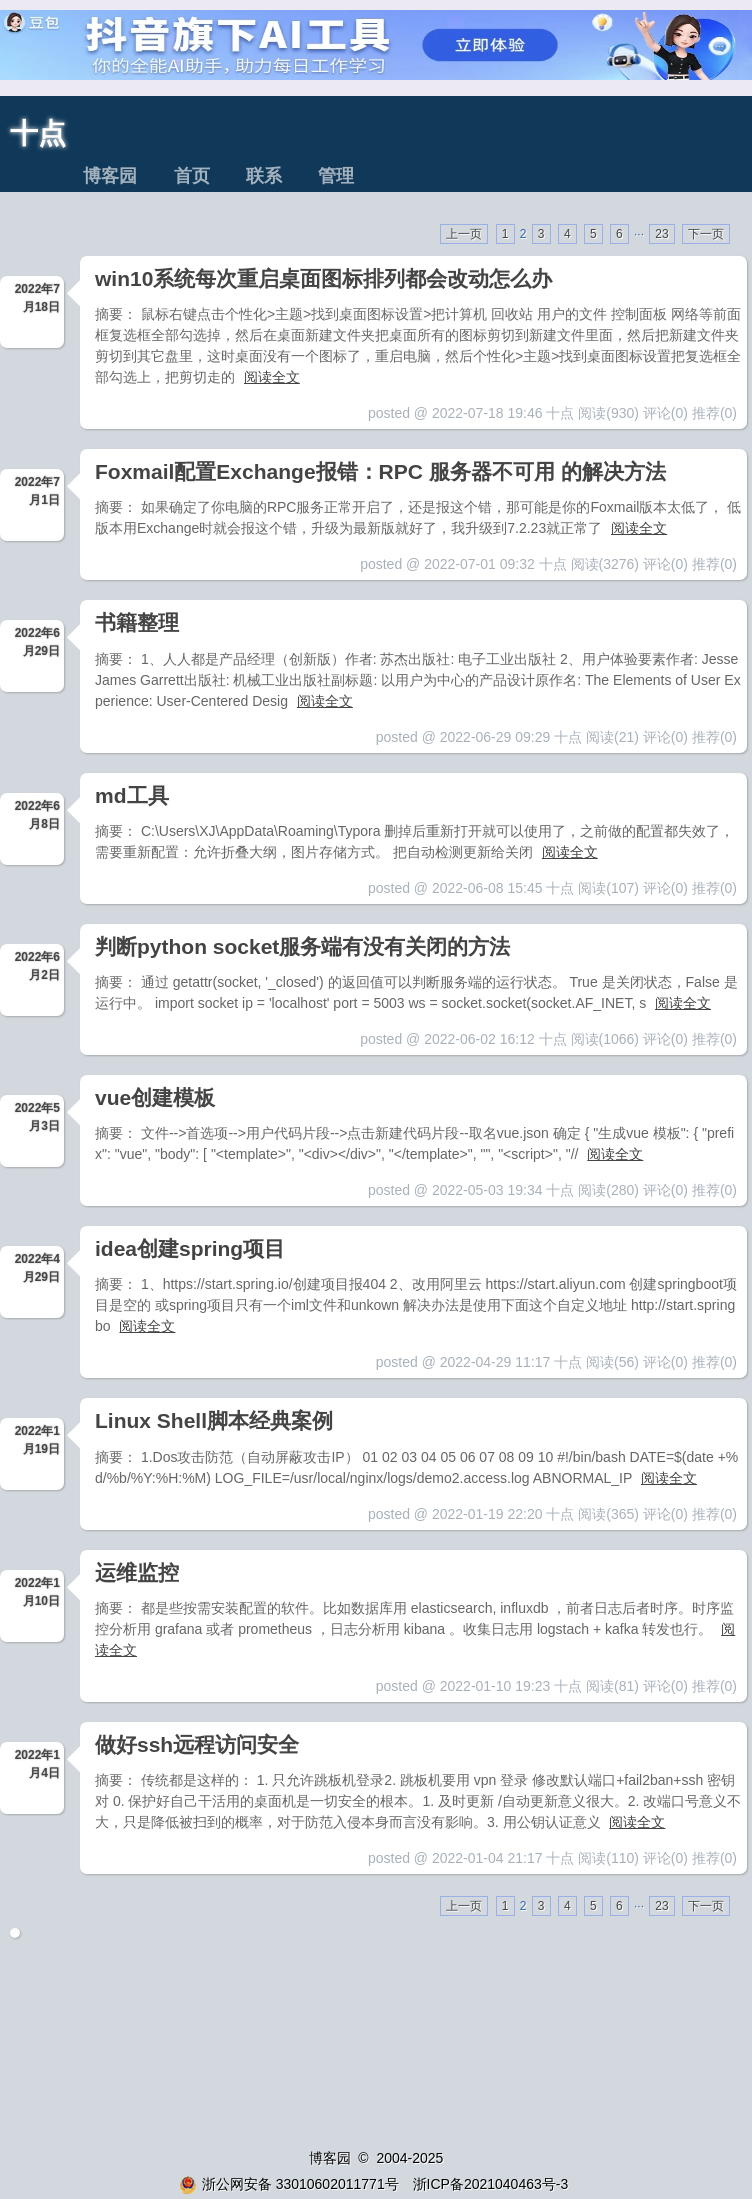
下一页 (706, 234)
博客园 (110, 176)
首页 (192, 176)
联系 (264, 176)
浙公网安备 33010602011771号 (289, 2184)
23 (661, 234)
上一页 (464, 234)
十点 (38, 133)
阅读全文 (272, 377)
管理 (336, 176)
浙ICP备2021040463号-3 (491, 2184)
